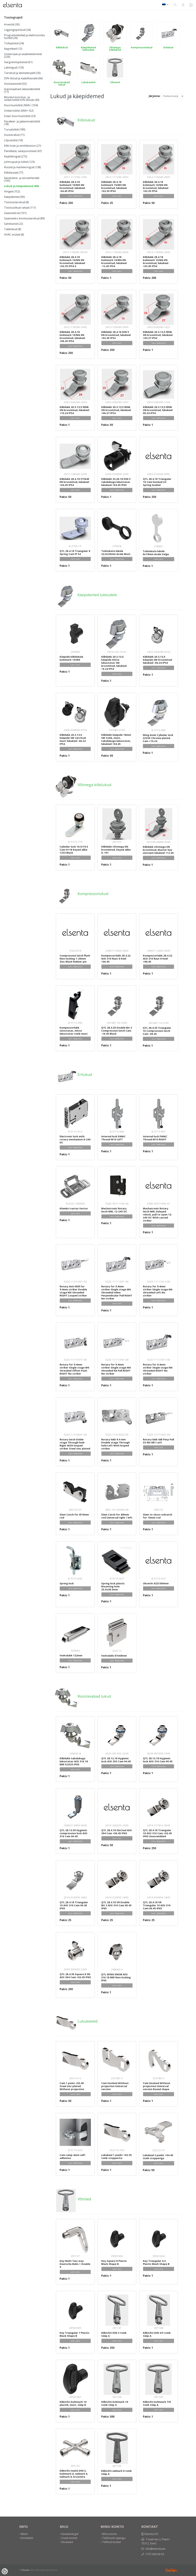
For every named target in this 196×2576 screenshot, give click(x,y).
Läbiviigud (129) (14, 67)
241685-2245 (117, 730)
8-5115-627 (117, 1578)
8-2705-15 (75, 546)
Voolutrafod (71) (14, 135)
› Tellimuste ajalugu (113, 2538)
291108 (158, 2328)
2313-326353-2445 (116, 1825)
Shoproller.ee (171, 2570)
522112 (116, 1650)
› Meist (23, 2534)
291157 (75, 2256)
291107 (116, 2328)
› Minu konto (109, 2534)
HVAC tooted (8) (14, 234)
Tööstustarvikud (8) (16, 202)
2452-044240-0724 (158, 651)
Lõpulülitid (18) (13, 140)
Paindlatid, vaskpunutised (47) (23, 151)
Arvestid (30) (12, 24)
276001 (158, 546)
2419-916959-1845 (158, 1897)
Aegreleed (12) (13, 49)
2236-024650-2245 (116, 474)
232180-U (158, 2078)
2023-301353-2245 (116, 1753)
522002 (75, 1650)
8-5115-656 (75, 1022)
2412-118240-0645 (116, 252)
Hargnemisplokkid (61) (18, 62)
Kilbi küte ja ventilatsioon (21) (22, 145)
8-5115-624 (75, 2150)
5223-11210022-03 (116, 1434)
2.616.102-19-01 (117, 651)
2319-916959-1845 (75, 1897)
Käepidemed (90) (14, 197)
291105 (158, 2397)
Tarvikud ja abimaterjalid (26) (22, 73)
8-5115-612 (75, 1131)
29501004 (159, 2256)
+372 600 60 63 (154, 2554)
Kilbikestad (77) (13, 172)
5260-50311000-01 (158, 1203)
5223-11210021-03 (75, 1434)
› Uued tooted (68, 2538)
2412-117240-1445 (75, 177)
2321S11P (158, 2150)
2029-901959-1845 (158, 1753)
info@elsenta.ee (155, 2549)
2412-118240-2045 (158, 252)
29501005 (75, 2328)
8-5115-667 (158, 1131)
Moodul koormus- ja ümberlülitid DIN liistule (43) (21, 98)
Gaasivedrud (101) (15, 213)
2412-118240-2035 (158, 177)
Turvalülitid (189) (14, 129)
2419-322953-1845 (116, 1897)
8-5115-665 (158, 730)
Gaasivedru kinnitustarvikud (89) (24, 218)
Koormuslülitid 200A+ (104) (21, 105)
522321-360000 (75, 1203)
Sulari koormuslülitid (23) (20, 116)
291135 (75, 2465)
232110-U (75, 2078)
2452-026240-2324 (75, 402)
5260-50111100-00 (116, 1203)
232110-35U (116, 2150)
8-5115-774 (75, 841)
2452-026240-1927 (116, 402)
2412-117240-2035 (116, 177)
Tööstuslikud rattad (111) (20, 207)
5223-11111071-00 (75, 1359)
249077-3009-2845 (116, 950)
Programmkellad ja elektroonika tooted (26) (24, 36)
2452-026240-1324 (158, 402)
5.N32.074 (75, 950)
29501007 (75, 2397)
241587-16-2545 (117, 1022)
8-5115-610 (158, 1578)
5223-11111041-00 (116, 1359)
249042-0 (117, 1969)
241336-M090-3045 (158, 842)
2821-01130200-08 (116, 1509)
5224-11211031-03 (75, 1281)
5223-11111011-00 (158, 1359)
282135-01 (75, 1509)
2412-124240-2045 (116, 327)
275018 (116, 546)
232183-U (117, 2078)
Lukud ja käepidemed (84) (21, 186)
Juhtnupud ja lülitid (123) (19, 162)
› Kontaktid (26, 2538)
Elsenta (25, 2569)
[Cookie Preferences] (5, 2571)
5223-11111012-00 (158, 1281)
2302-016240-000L (158, 474)
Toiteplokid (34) (14, 43)
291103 (116, 2466)
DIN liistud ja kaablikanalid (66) (23, 78)
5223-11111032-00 (158, 1434)
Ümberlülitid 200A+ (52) (19, 110)
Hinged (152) (12, 191)
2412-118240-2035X (75, 252)
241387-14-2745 (158, 1023)
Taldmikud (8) (12, 229)
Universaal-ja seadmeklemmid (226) (23, 55)
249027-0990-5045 (75, 1825)
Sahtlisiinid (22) (13, 224)
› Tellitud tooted (111, 2542)
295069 (75, 651)
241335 (116, 841)
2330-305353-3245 (75, 1969)
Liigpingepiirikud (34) (17, 30)
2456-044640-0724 (75, 730)
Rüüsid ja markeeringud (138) (22, 167)
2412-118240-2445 (75, 327)
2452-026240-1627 (158, 327)
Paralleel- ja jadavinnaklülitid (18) (22, 123)
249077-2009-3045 (158, 950)
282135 (158, 1509)
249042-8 (75, 1753)
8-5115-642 (75, 1578)
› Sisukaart (66, 2542)
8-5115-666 (117, 1131)
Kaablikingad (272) (15, 156)
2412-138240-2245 (75, 474)
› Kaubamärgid (69, 2534)
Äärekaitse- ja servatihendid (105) (21, 179)
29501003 (117, 2256)
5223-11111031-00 (116, 1281)
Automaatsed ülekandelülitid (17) (22, 90)
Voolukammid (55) (15, 84)
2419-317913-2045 (158, 1825)
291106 (116, 2397)
